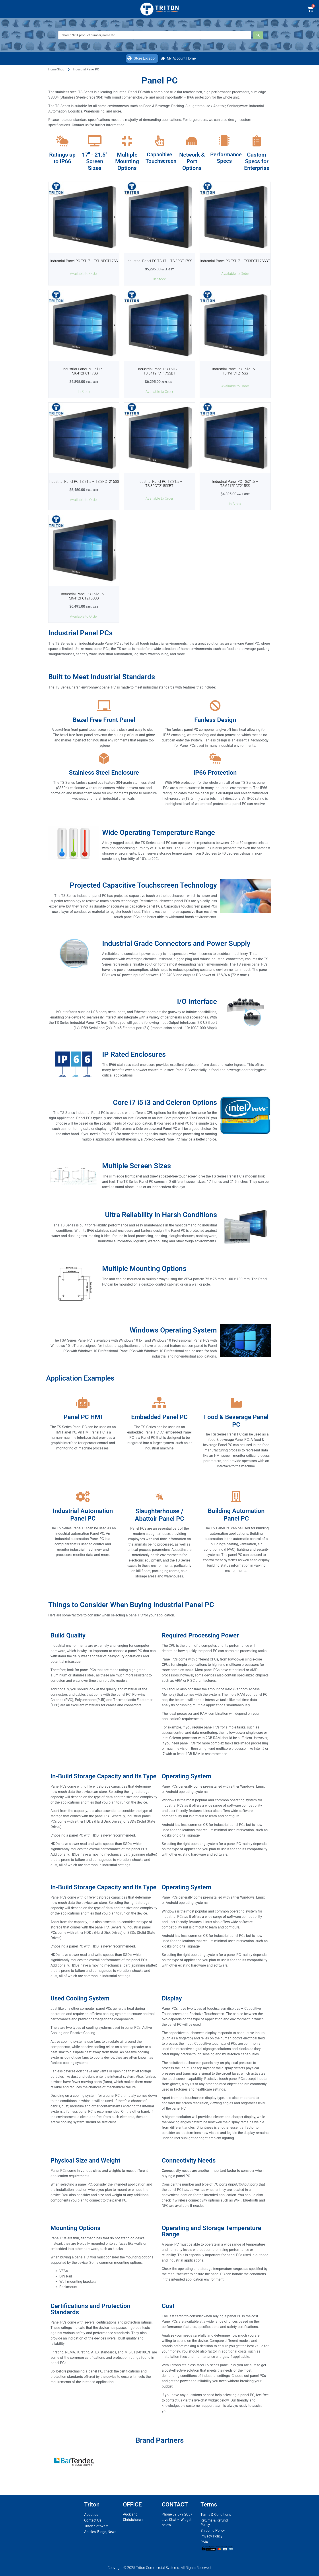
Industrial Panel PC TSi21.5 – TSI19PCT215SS (235, 371)
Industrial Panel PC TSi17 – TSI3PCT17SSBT (235, 261)
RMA (204, 2542)
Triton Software (96, 2526)
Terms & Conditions (215, 2514)
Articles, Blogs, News (100, 2532)
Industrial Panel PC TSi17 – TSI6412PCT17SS (83, 371)
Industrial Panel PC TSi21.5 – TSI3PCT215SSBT (159, 483)
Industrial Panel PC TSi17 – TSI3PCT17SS (159, 261)
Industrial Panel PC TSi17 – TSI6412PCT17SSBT (159, 371)
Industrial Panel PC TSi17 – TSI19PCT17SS (84, 261)
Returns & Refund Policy (214, 2522)
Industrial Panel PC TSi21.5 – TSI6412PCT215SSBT (84, 596)
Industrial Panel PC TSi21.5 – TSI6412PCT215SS (235, 483)
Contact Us (92, 2520)
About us (91, 2514)
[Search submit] (258, 35)
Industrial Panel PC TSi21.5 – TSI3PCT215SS (84, 481)
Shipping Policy (212, 2530)
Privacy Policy (211, 2536)
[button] (142, 58)
